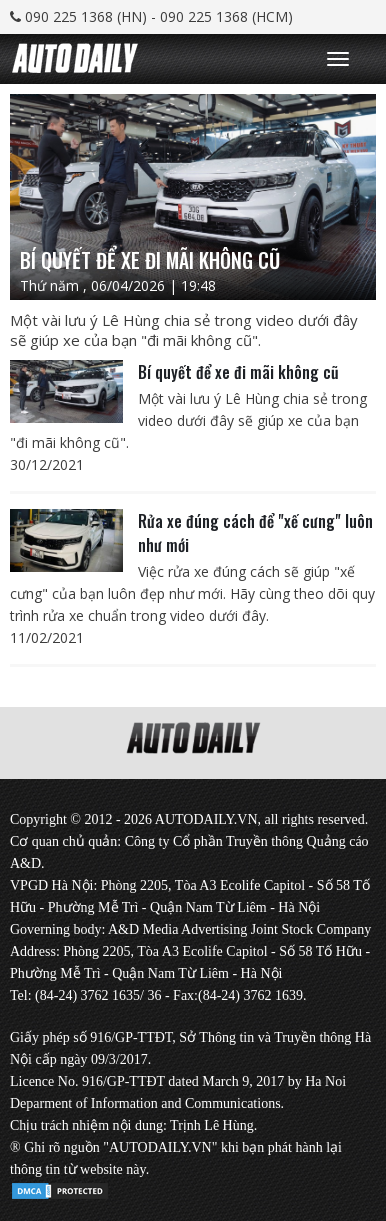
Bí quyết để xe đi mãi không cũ (238, 372)
